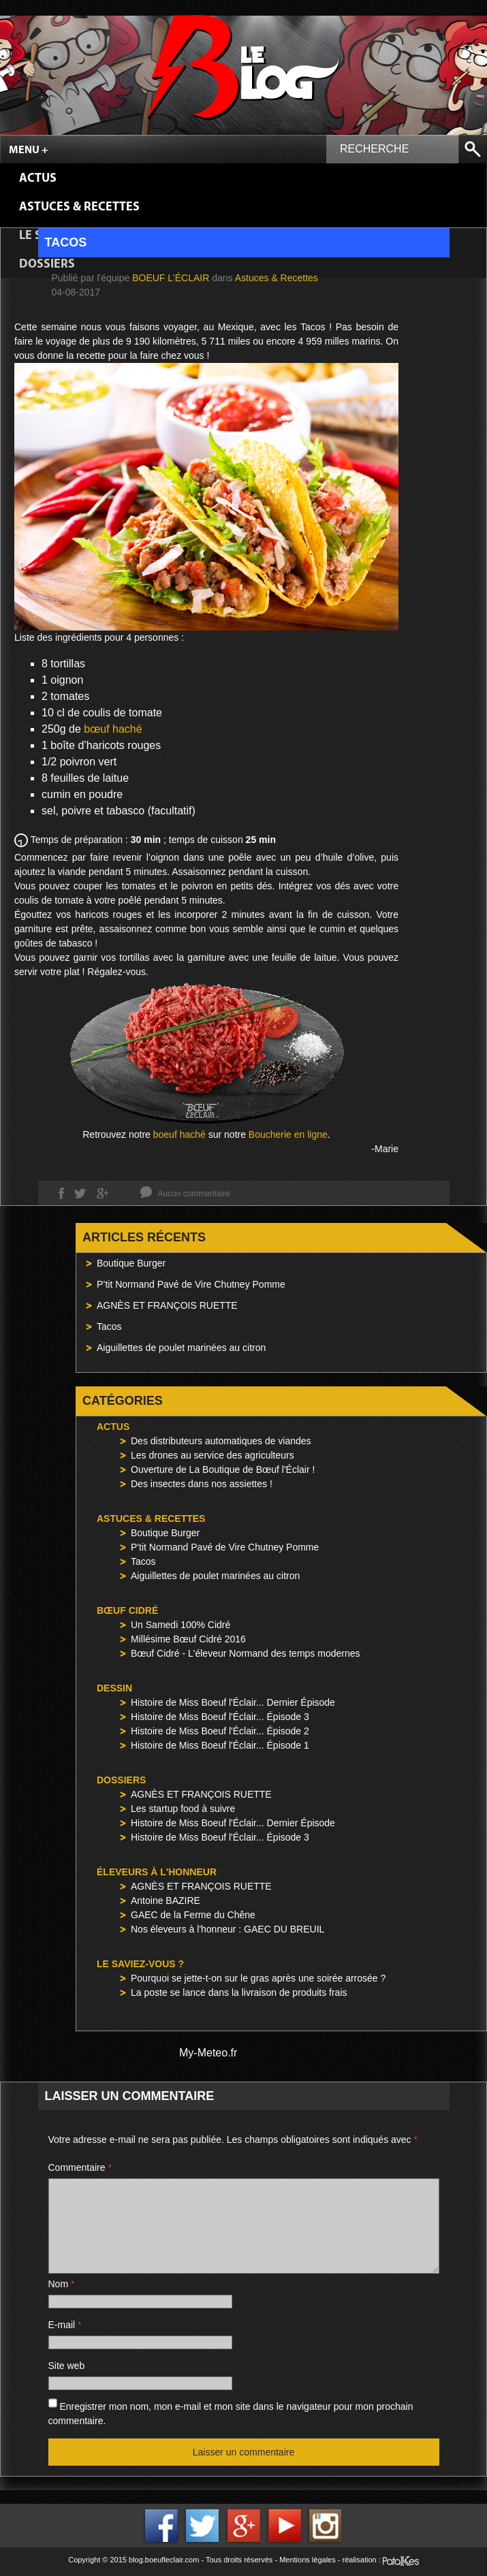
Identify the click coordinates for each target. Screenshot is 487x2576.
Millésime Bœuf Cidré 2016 (188, 1639)
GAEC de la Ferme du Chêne (193, 1914)
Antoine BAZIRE (165, 1900)
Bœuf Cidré (127, 1610)
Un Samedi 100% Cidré (180, 1624)
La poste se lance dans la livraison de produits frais (239, 1992)
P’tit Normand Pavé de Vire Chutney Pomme (191, 1284)
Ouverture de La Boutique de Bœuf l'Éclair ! (223, 1469)
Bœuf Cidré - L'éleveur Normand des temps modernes (245, 1653)
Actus (38, 178)
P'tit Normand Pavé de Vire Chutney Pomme (225, 1547)
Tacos (109, 1326)
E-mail (65, 2324)
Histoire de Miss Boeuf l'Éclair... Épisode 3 (220, 1716)
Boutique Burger (131, 1263)
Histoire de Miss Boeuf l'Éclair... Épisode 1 (220, 1745)
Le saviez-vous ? (140, 1963)
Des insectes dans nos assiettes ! (201, 1483)
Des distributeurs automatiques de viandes (221, 1440)
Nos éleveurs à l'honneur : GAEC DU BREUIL (227, 1929)
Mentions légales (307, 2560)
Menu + (28, 150)
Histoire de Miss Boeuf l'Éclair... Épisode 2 (220, 1731)
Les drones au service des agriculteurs (212, 1455)
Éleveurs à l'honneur (157, 1871)
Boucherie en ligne (288, 1134)
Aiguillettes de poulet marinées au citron (181, 1347)
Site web (66, 2365)
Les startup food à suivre (183, 1808)
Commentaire (80, 2167)
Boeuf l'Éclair (170, 277)
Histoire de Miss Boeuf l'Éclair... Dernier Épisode (233, 1702)
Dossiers (121, 1780)
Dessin (114, 1688)
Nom (61, 2283)
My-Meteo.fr (208, 2052)
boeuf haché (179, 1134)
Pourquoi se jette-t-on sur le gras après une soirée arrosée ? (258, 1978)
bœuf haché (113, 729)
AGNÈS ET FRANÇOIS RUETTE (167, 1305)
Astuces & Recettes (79, 207)
